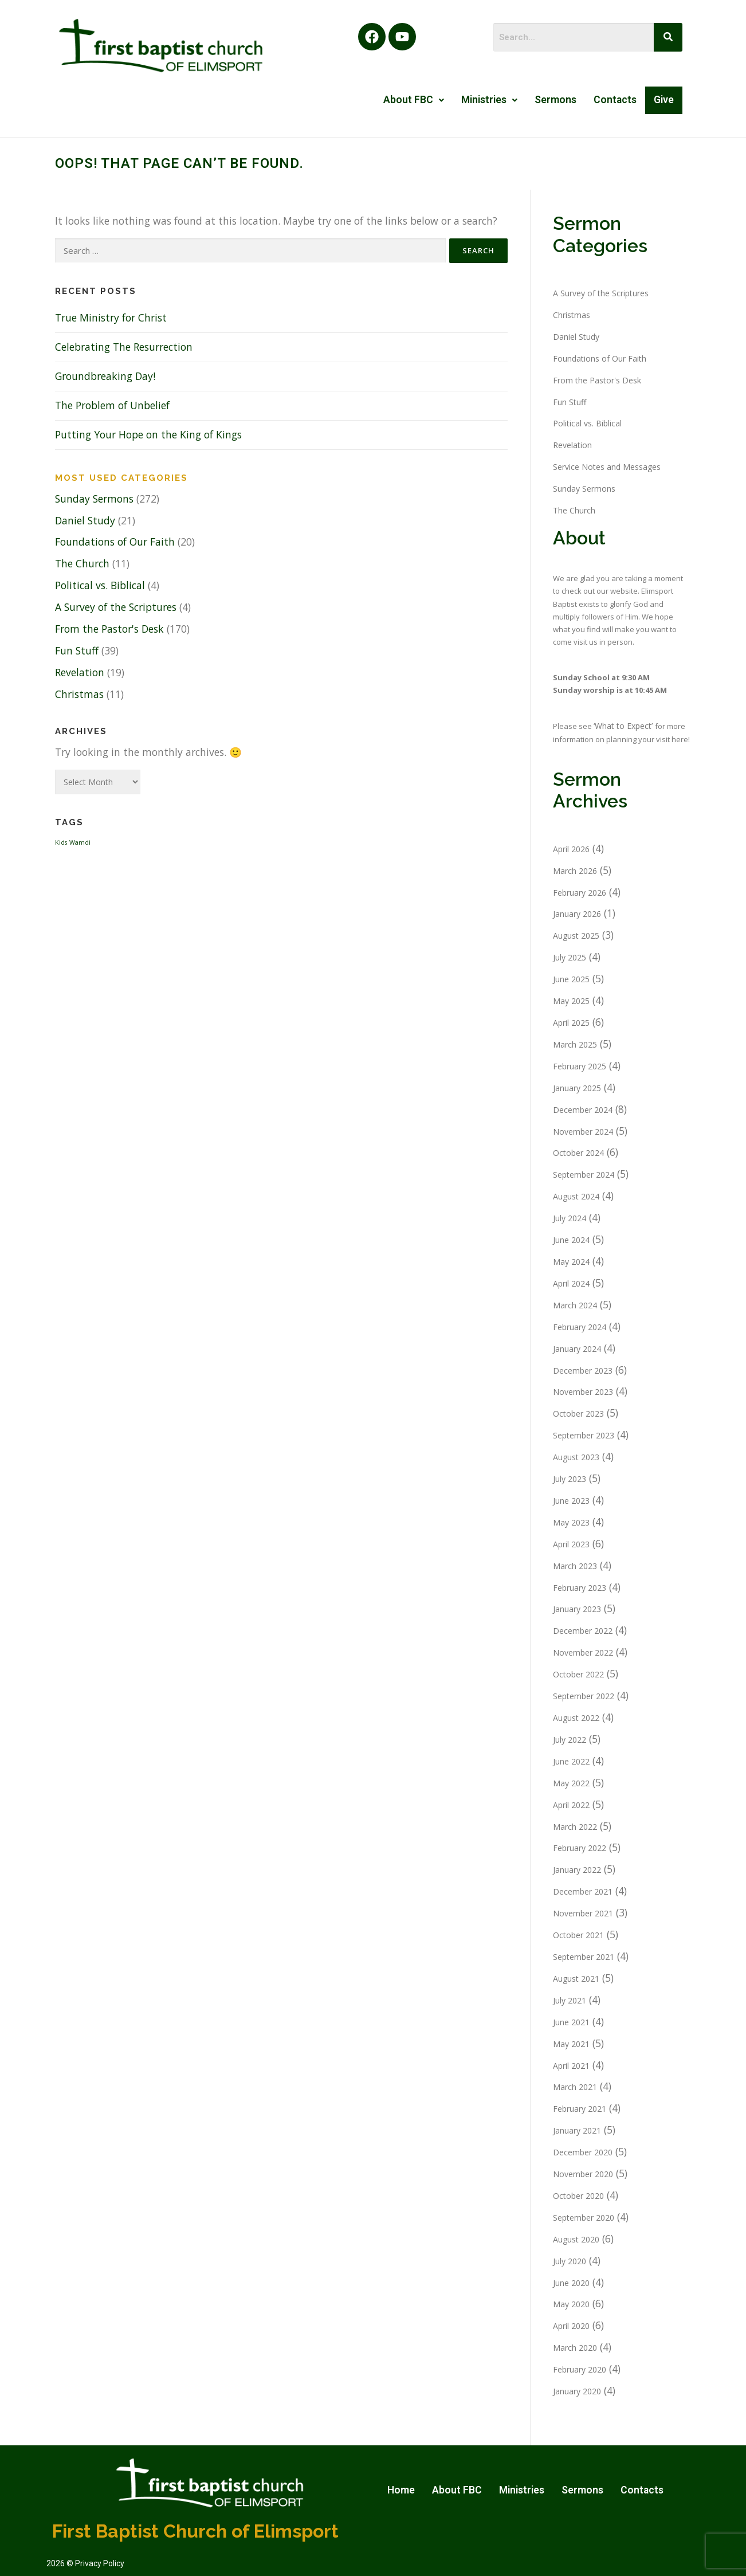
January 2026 (577, 913)
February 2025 (579, 1066)
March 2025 (575, 1044)
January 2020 (577, 2391)
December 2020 (582, 2152)
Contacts (615, 99)
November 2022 (583, 1652)
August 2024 (576, 1196)
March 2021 (575, 2086)
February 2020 (579, 2369)
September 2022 (583, 1696)
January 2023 (577, 1608)
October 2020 (578, 2195)
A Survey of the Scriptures (115, 607)
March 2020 (575, 2347)
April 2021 (571, 2065)
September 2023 (583, 1435)
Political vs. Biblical (100, 585)
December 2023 (582, 1370)
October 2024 (578, 1152)
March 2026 (575, 870)
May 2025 (571, 1000)
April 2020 (571, 2325)
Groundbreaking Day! (105, 376)
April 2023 (571, 1544)
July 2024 (569, 1218)
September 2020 (583, 2217)
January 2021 (577, 2130)
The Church (82, 563)
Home (401, 2490)
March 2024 (575, 1305)
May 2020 (571, 2304)
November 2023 (583, 1391)
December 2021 (582, 1891)
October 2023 (578, 1413)
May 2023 (571, 1522)
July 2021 (569, 2000)
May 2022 (571, 1783)
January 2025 (577, 1088)
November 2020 (583, 2174)
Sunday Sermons (94, 498)
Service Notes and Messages (607, 466)
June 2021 (571, 2022)
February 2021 (579, 2108)
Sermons (555, 99)
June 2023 (571, 1500)
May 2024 (571, 1261)
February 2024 (579, 1327)
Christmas (79, 694)
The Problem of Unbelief (112, 405)
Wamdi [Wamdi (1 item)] (80, 842)
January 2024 (577, 1348)
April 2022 (571, 1804)
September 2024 (583, 1174)
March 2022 (575, 1826)
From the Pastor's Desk (109, 629)
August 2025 (576, 935)
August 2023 (576, 1457)
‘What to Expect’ (624, 725)
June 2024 (571, 1239)
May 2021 (571, 2043)
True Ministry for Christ (111, 317)
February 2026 (579, 892)
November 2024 (583, 1131)
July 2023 (569, 1478)
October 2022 (578, 1674)
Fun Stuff (77, 650)
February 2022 (579, 1847)
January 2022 (577, 1869)
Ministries (489, 99)
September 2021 (583, 1956)
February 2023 (579, 1587)
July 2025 (569, 957)
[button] (414, 100)
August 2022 (576, 1717)
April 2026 (571, 849)
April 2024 (571, 1283)
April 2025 (571, 1022)
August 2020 (576, 2239)
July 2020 (569, 2261)
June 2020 (571, 2282)
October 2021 (578, 1935)
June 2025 (571, 979)
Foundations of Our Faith (115, 541)
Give (664, 99)
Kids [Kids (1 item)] (61, 842)
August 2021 (576, 1978)
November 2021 (583, 1913)
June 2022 (571, 1761)
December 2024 (582, 1109)
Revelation (79, 672)
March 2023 (575, 1566)
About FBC (413, 99)
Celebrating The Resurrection (124, 347)
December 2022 (582, 1630)
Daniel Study (85, 520)
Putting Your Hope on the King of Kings (148, 434)
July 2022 (569, 1739)
